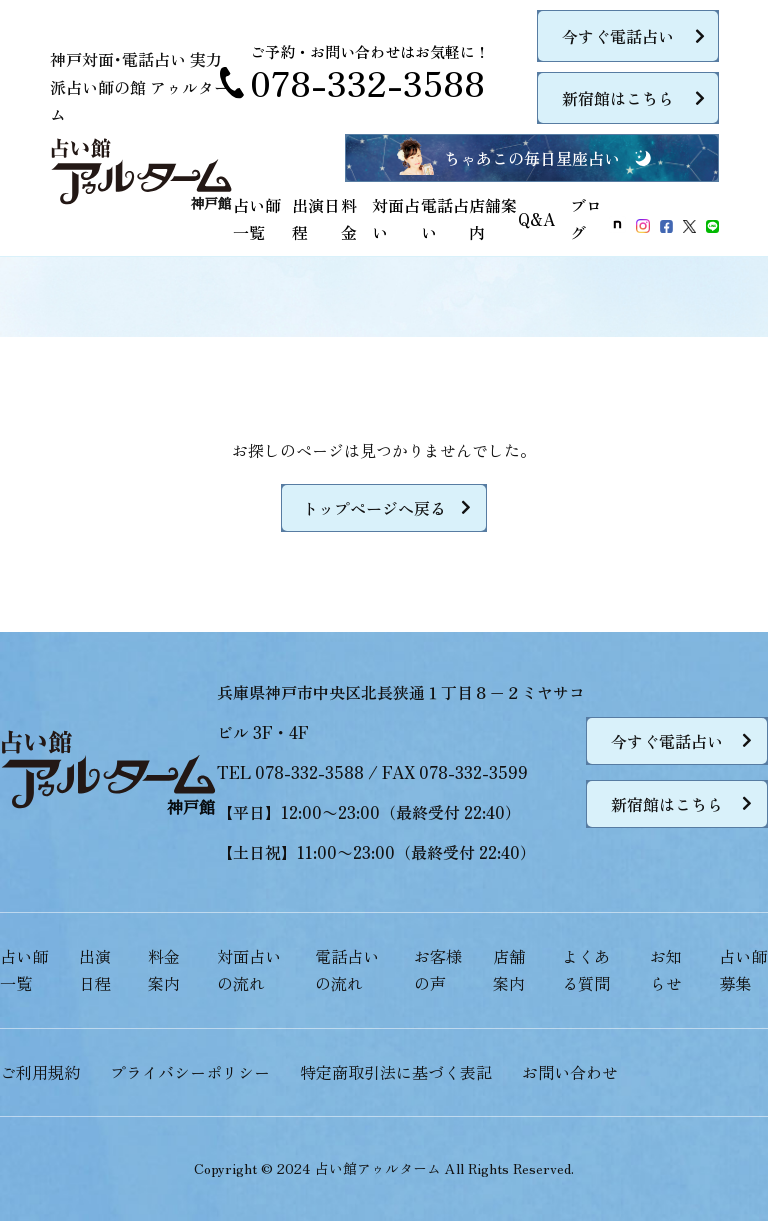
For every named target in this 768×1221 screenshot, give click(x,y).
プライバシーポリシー (190, 1072)
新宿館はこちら (618, 98)
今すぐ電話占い (618, 36)
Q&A (536, 219)
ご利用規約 (40, 1072)
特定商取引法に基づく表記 (396, 1072)
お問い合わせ (570, 1072)
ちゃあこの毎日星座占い (532, 158)
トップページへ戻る (374, 508)
